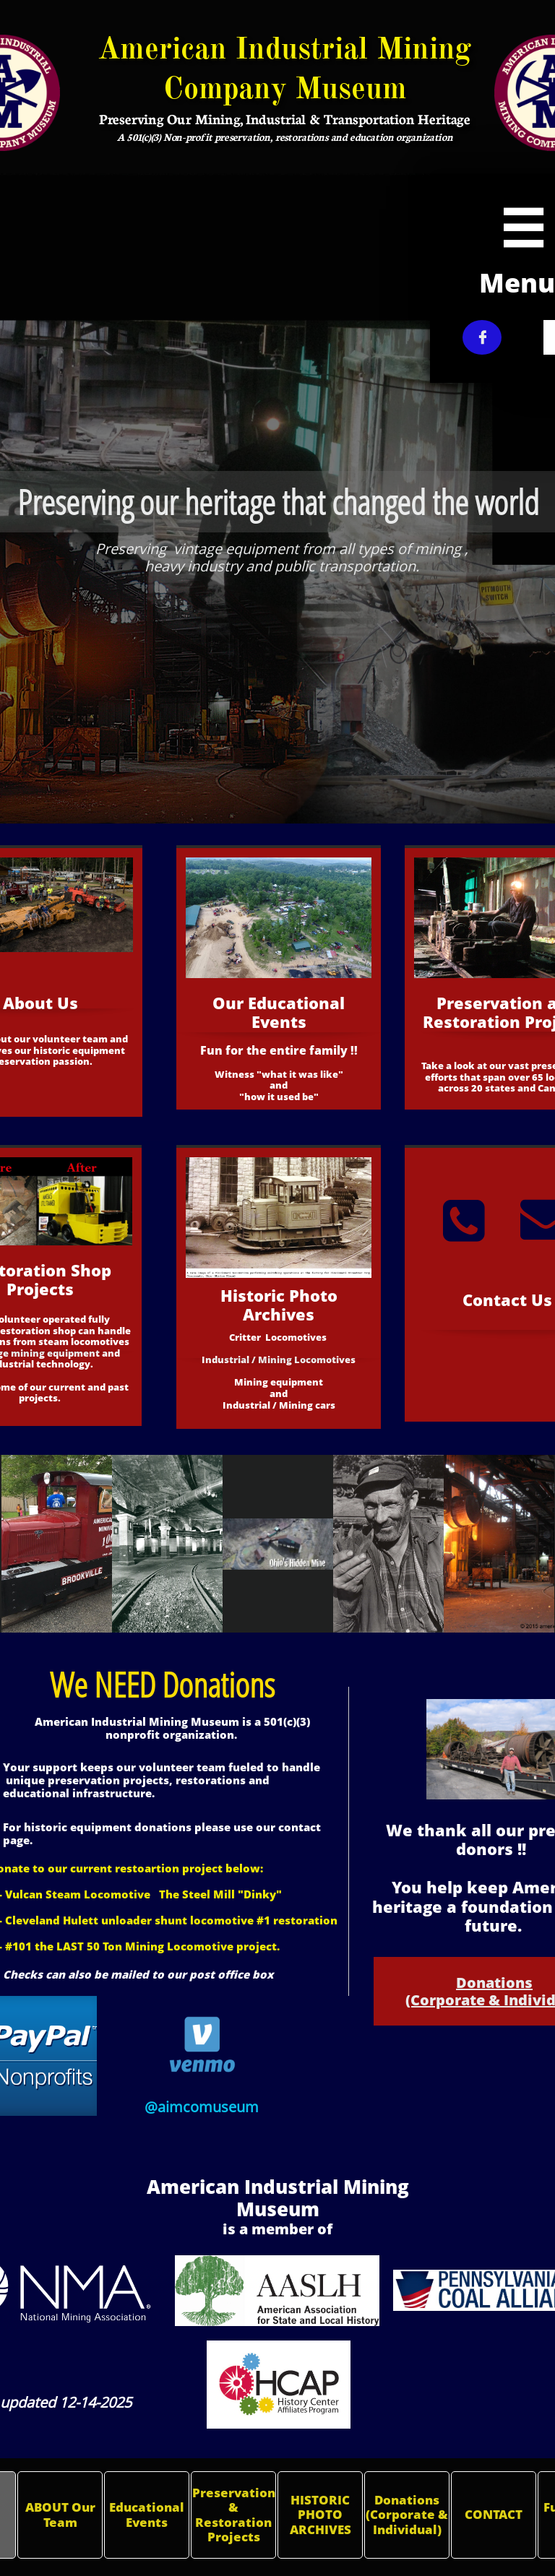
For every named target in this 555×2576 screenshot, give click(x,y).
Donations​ (494, 1982)
